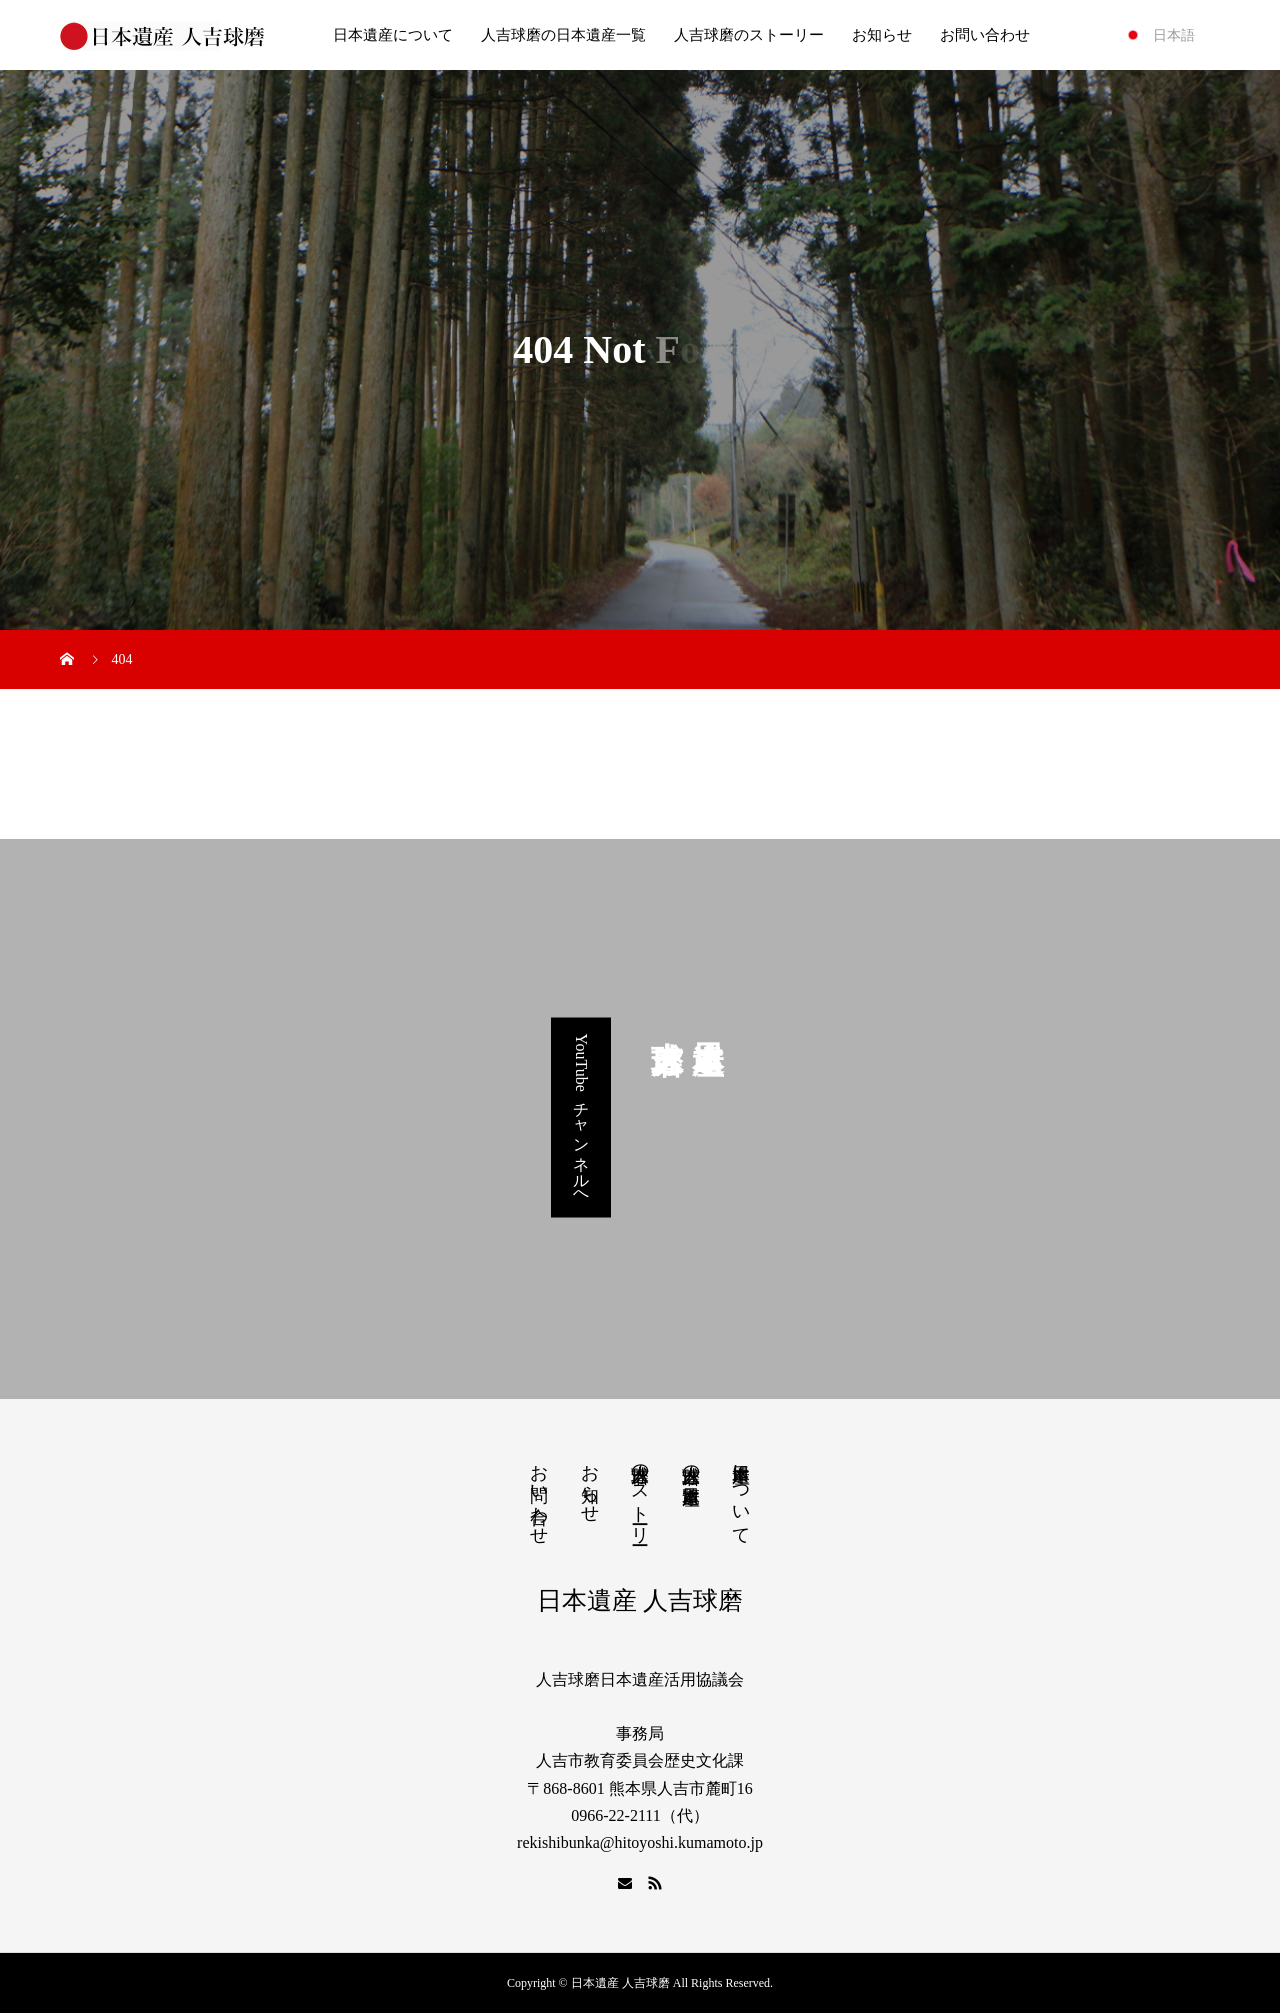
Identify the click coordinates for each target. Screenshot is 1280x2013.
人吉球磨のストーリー (749, 35)
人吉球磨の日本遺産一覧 (563, 35)
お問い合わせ (985, 35)
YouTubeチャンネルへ (581, 1117)
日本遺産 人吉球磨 (640, 1600)
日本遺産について (393, 35)
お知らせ (882, 35)
